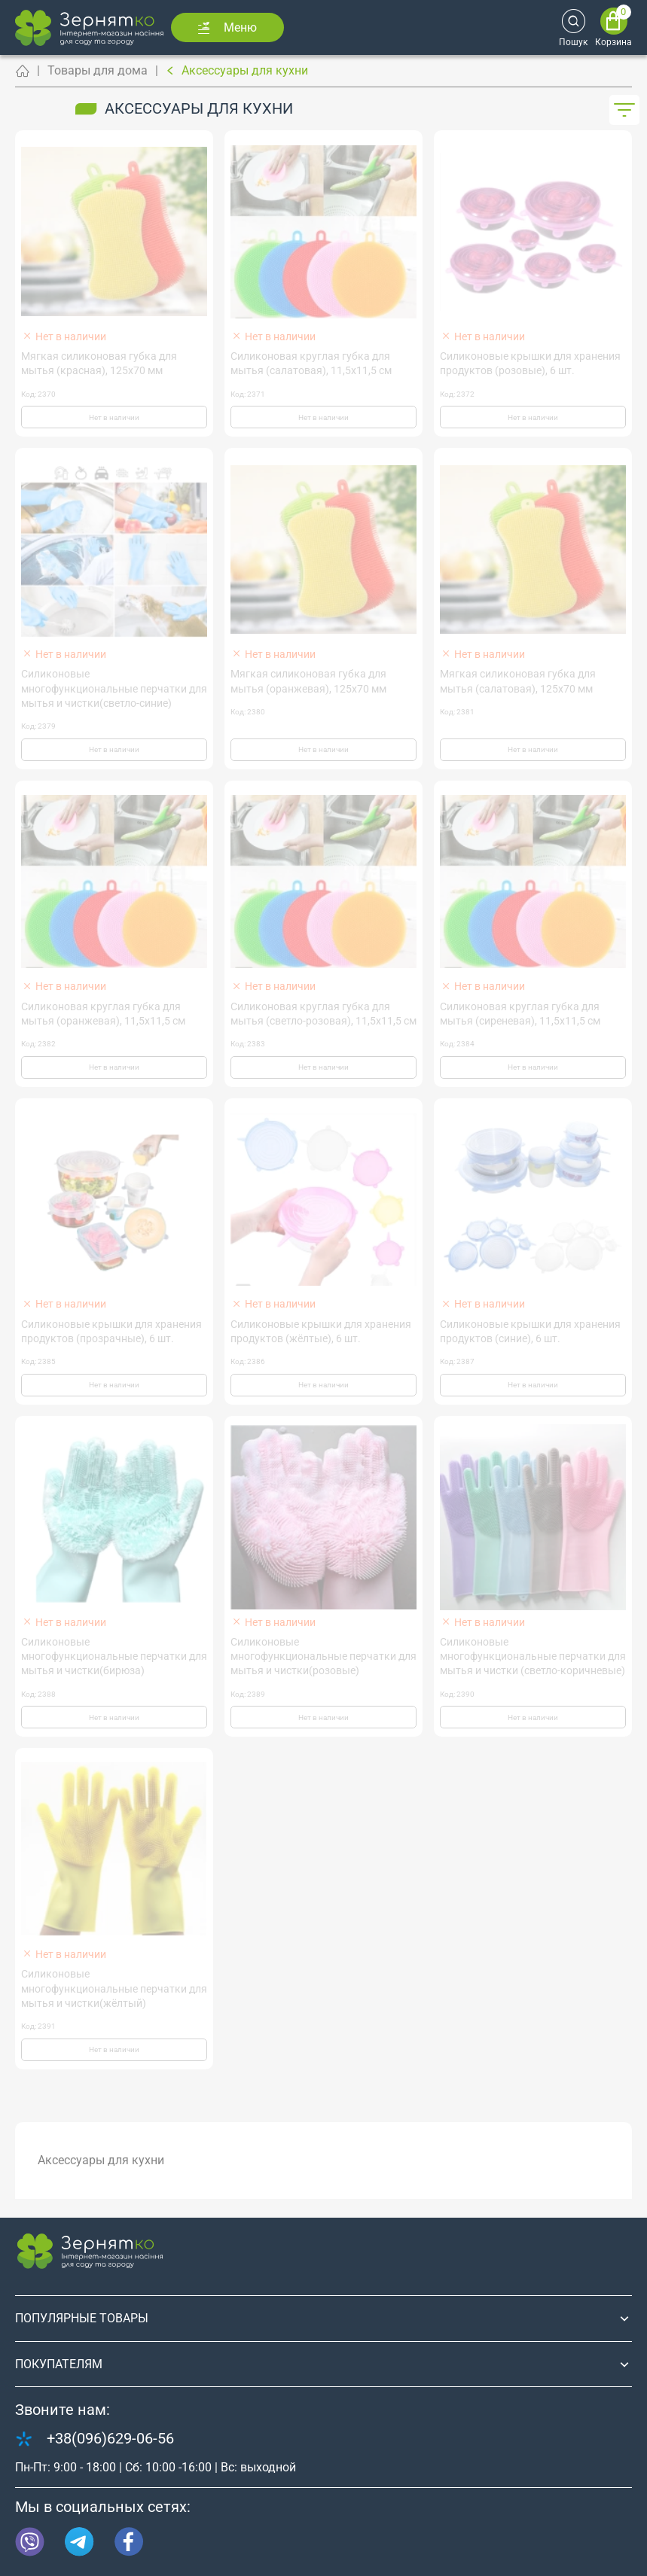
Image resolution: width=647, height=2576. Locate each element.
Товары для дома (97, 70)
